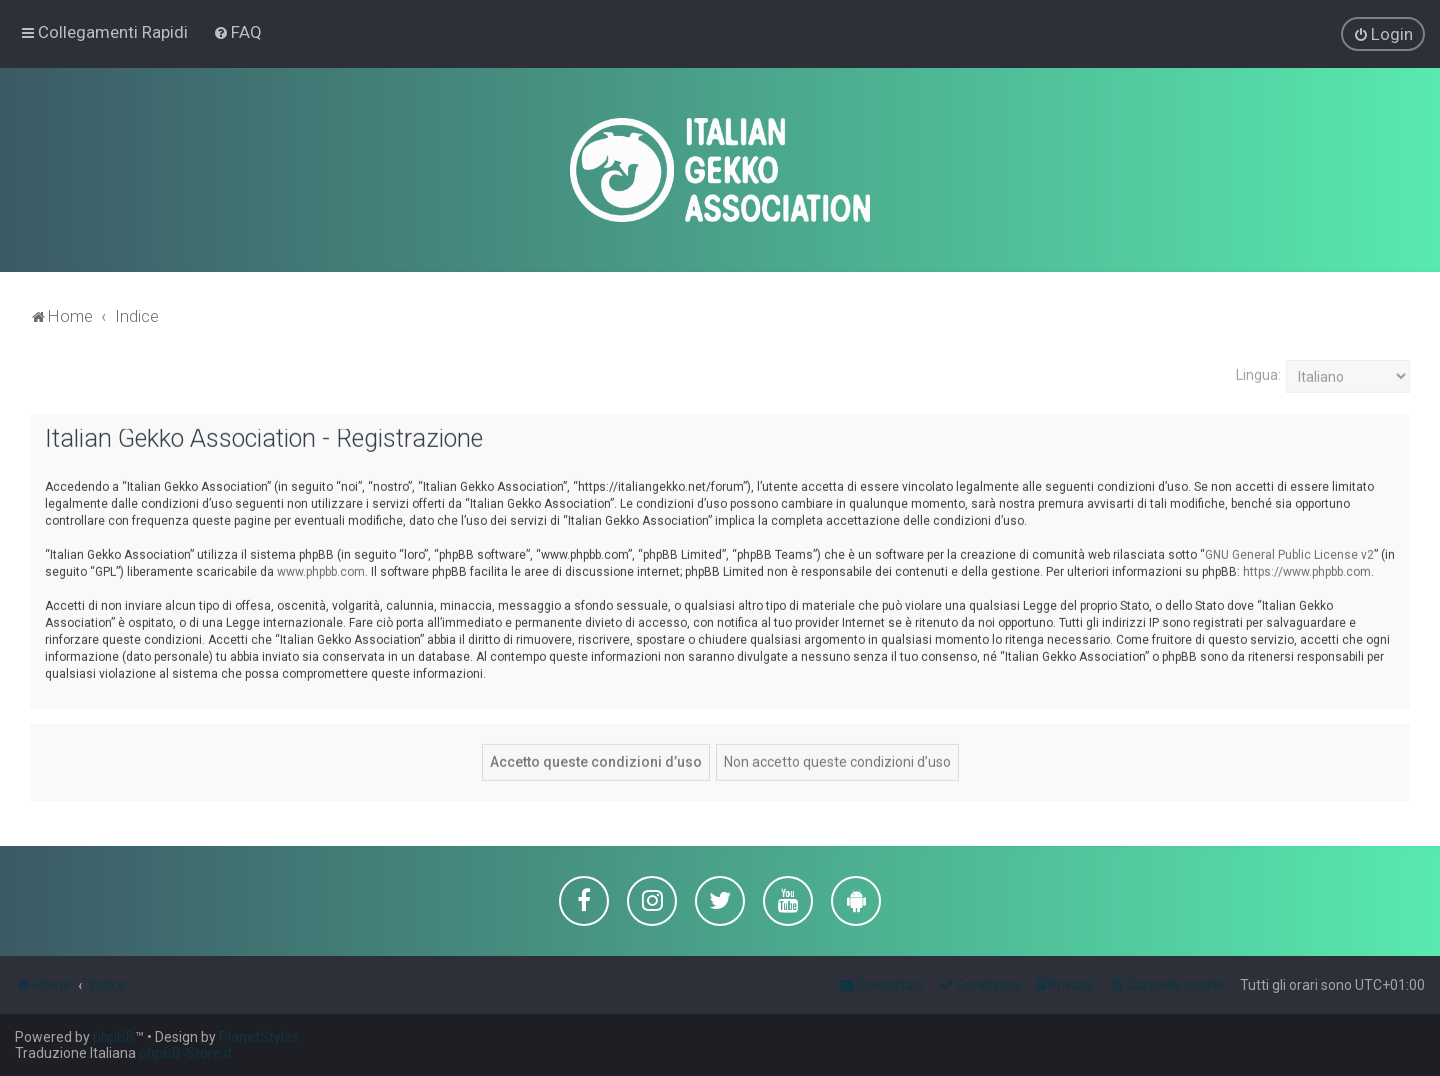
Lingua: (1258, 374)
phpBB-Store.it (185, 1053)
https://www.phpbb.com (1307, 570)
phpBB (114, 1037)
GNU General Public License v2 (1289, 553)
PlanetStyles (259, 1037)
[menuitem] (237, 32)
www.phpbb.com (321, 570)
